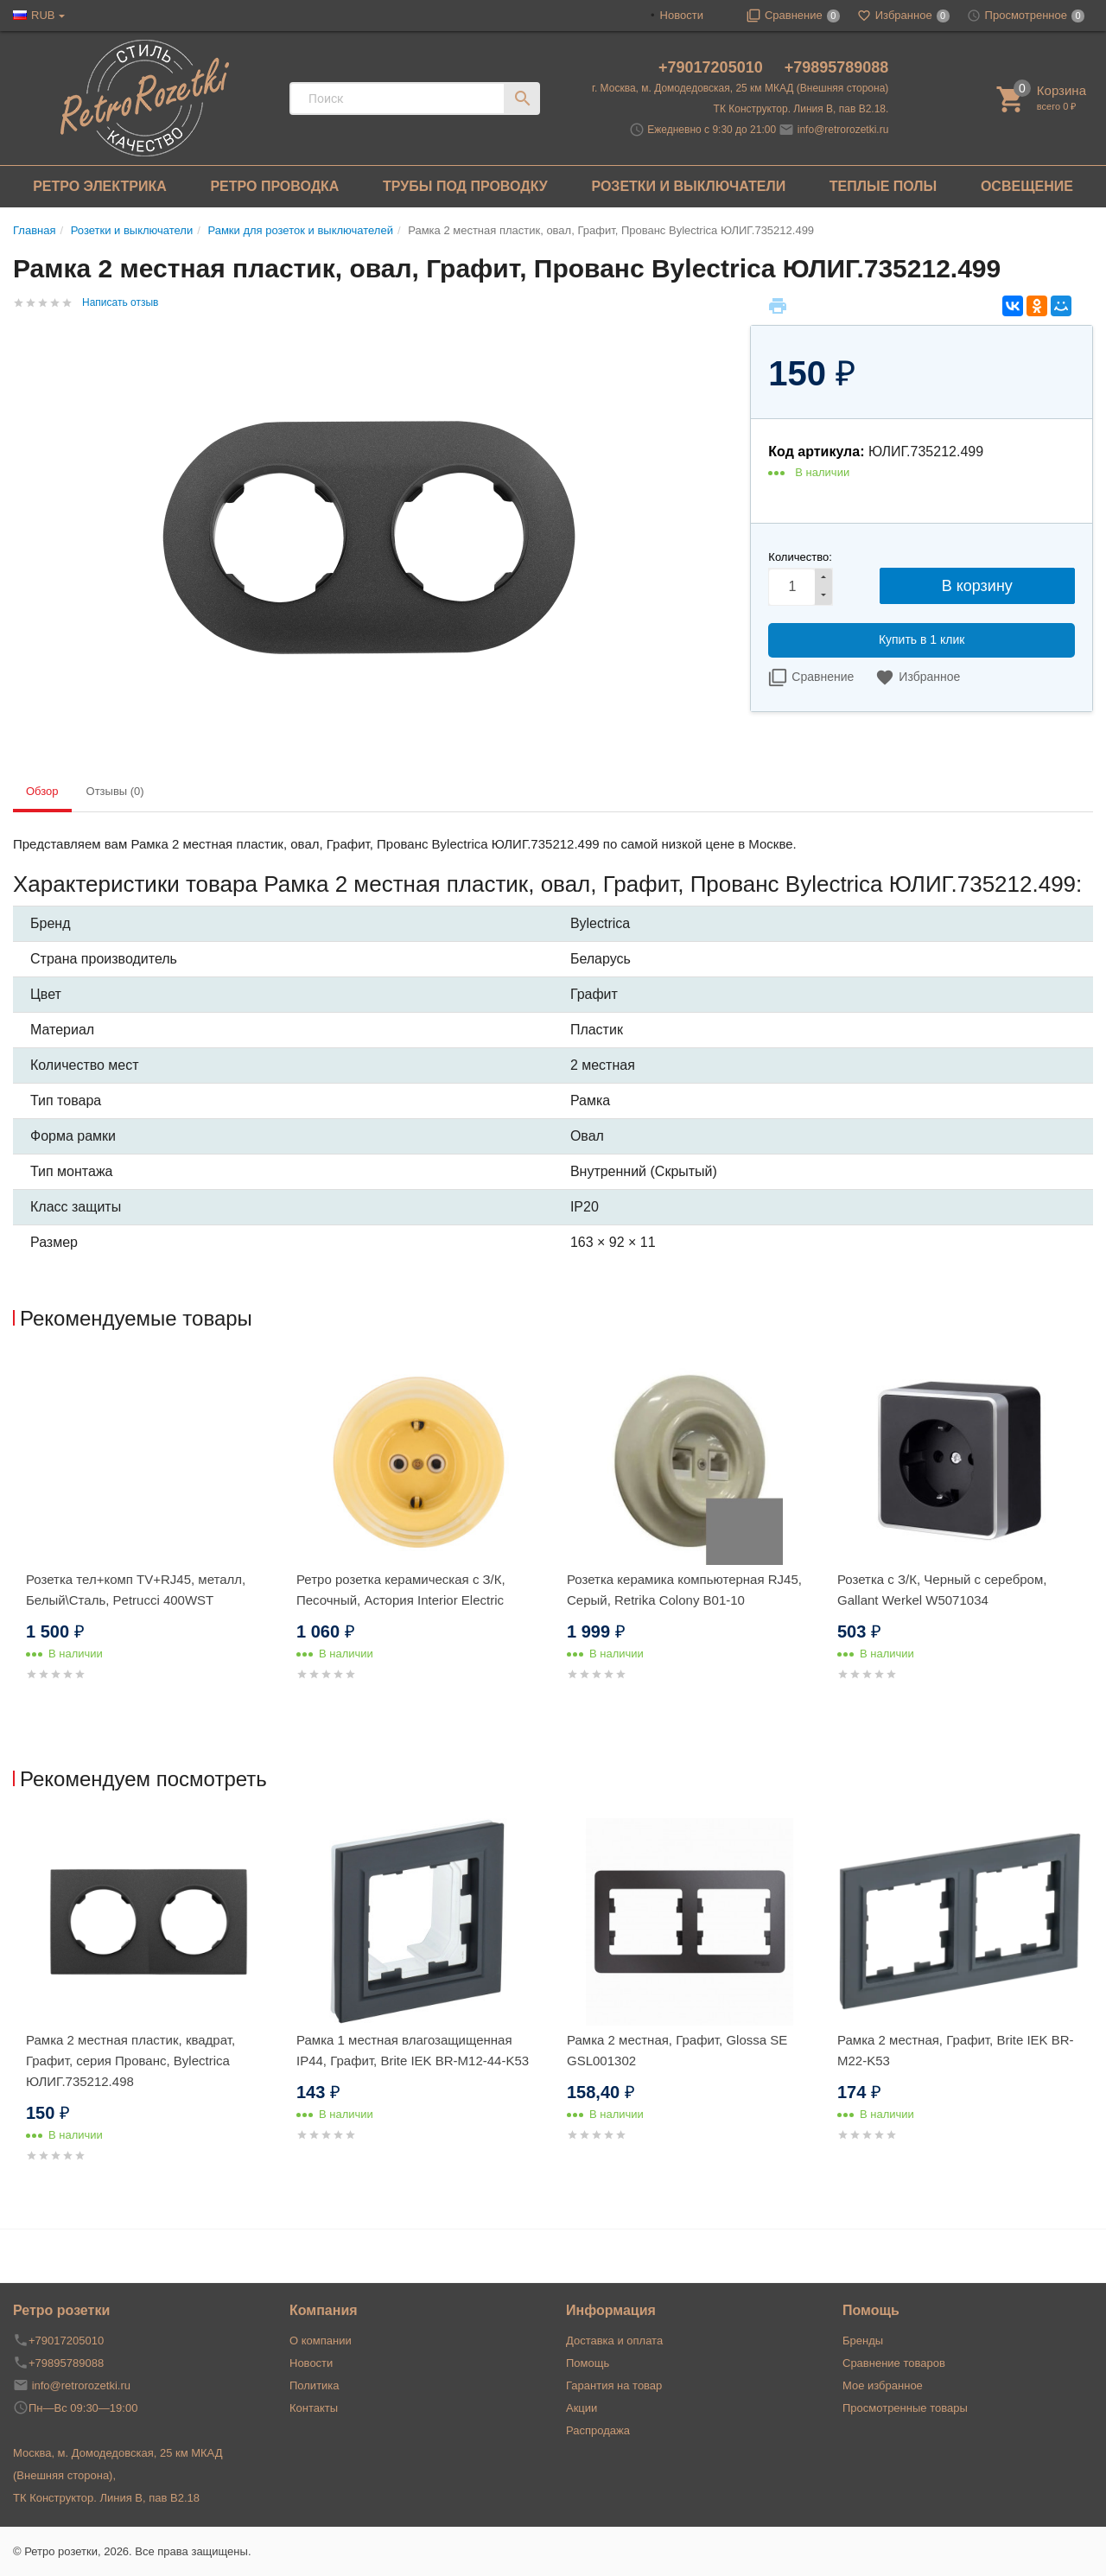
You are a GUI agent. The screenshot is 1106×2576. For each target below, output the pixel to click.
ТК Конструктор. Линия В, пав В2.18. (801, 109)
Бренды (862, 2340)
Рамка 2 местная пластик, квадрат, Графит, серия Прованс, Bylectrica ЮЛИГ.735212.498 (130, 2060)
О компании (320, 2340)
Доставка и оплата (614, 2340)
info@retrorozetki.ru (843, 130)
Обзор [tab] (42, 791)
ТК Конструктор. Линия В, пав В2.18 (106, 2497)
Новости (681, 15)
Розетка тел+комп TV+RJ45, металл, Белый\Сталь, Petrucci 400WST (135, 1589)
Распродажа (598, 2430)
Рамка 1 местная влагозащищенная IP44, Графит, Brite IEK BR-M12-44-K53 (412, 2050)
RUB (42, 15)
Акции (581, 2407)
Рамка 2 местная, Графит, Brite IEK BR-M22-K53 (955, 2050)
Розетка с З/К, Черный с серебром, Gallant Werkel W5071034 (941, 1589)
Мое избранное (882, 2385)
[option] (148, 1540)
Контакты (313, 2407)
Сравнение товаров (893, 2363)
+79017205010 (712, 67)
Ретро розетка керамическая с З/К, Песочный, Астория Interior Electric (400, 1589)
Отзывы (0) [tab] (115, 791)
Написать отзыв (120, 302)
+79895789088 (837, 67)
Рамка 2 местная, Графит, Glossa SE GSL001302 (677, 2050)
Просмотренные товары (905, 2407)
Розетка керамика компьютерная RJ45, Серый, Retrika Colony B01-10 (684, 1589)
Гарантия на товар (614, 2385)
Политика (314, 2385)
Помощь (587, 2363)
